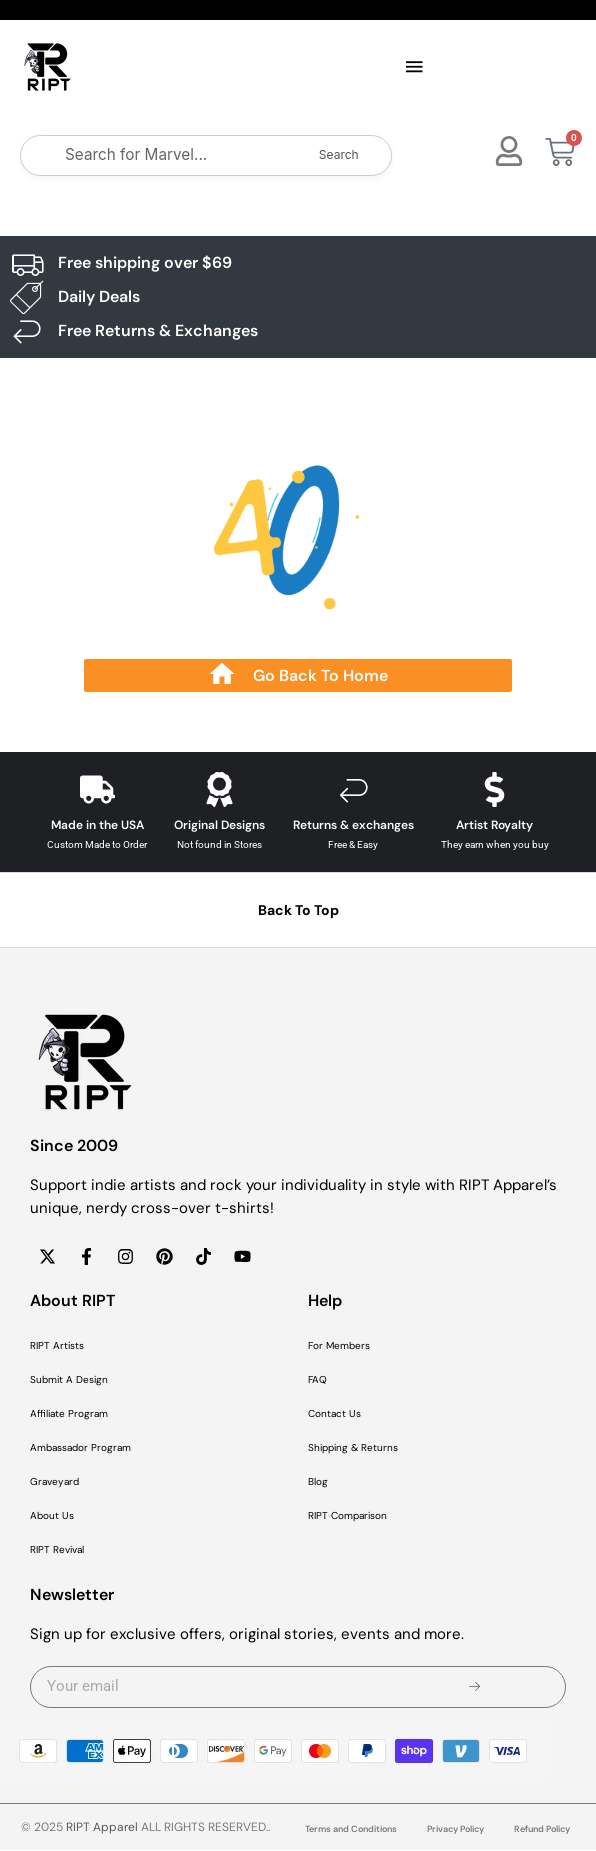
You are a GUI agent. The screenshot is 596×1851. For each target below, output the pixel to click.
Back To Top (298, 911)
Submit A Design (69, 1380)
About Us (52, 1516)
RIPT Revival (57, 1550)
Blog (318, 1482)
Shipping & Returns (353, 1448)
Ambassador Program (80, 1448)
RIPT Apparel (102, 1828)
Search (339, 155)
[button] (414, 68)
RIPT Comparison (347, 1516)
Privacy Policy (455, 1830)
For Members (339, 1346)
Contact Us (334, 1414)
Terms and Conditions (351, 1830)
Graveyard (54, 1482)
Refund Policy (542, 1830)
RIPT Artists (57, 1346)
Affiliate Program (69, 1414)
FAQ (317, 1380)
